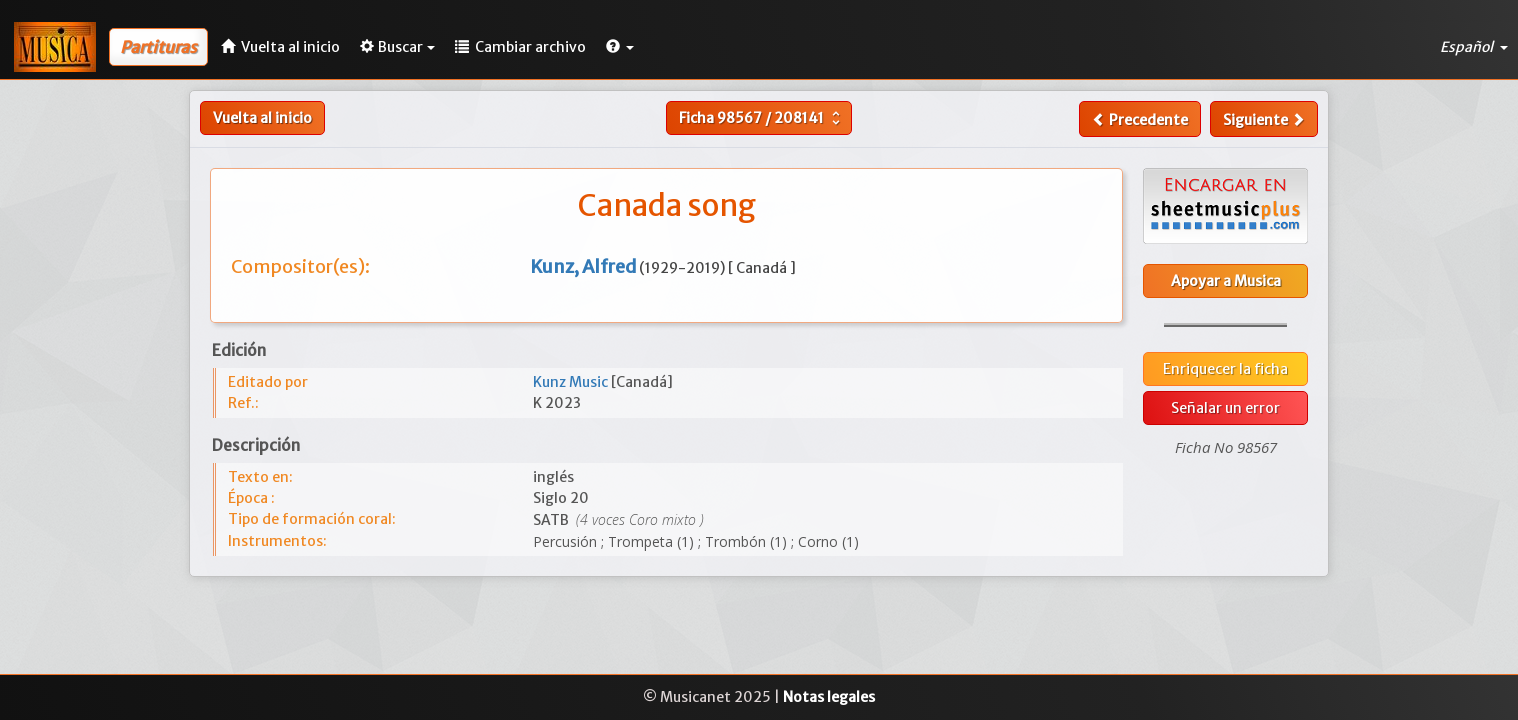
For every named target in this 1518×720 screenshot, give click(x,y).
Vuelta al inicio (262, 118)
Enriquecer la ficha (1225, 369)
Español (1474, 47)
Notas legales (829, 697)
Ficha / (762, 118)
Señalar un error (1225, 408)
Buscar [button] (397, 47)
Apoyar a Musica (1226, 281)
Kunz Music (572, 382)
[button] (620, 47)
